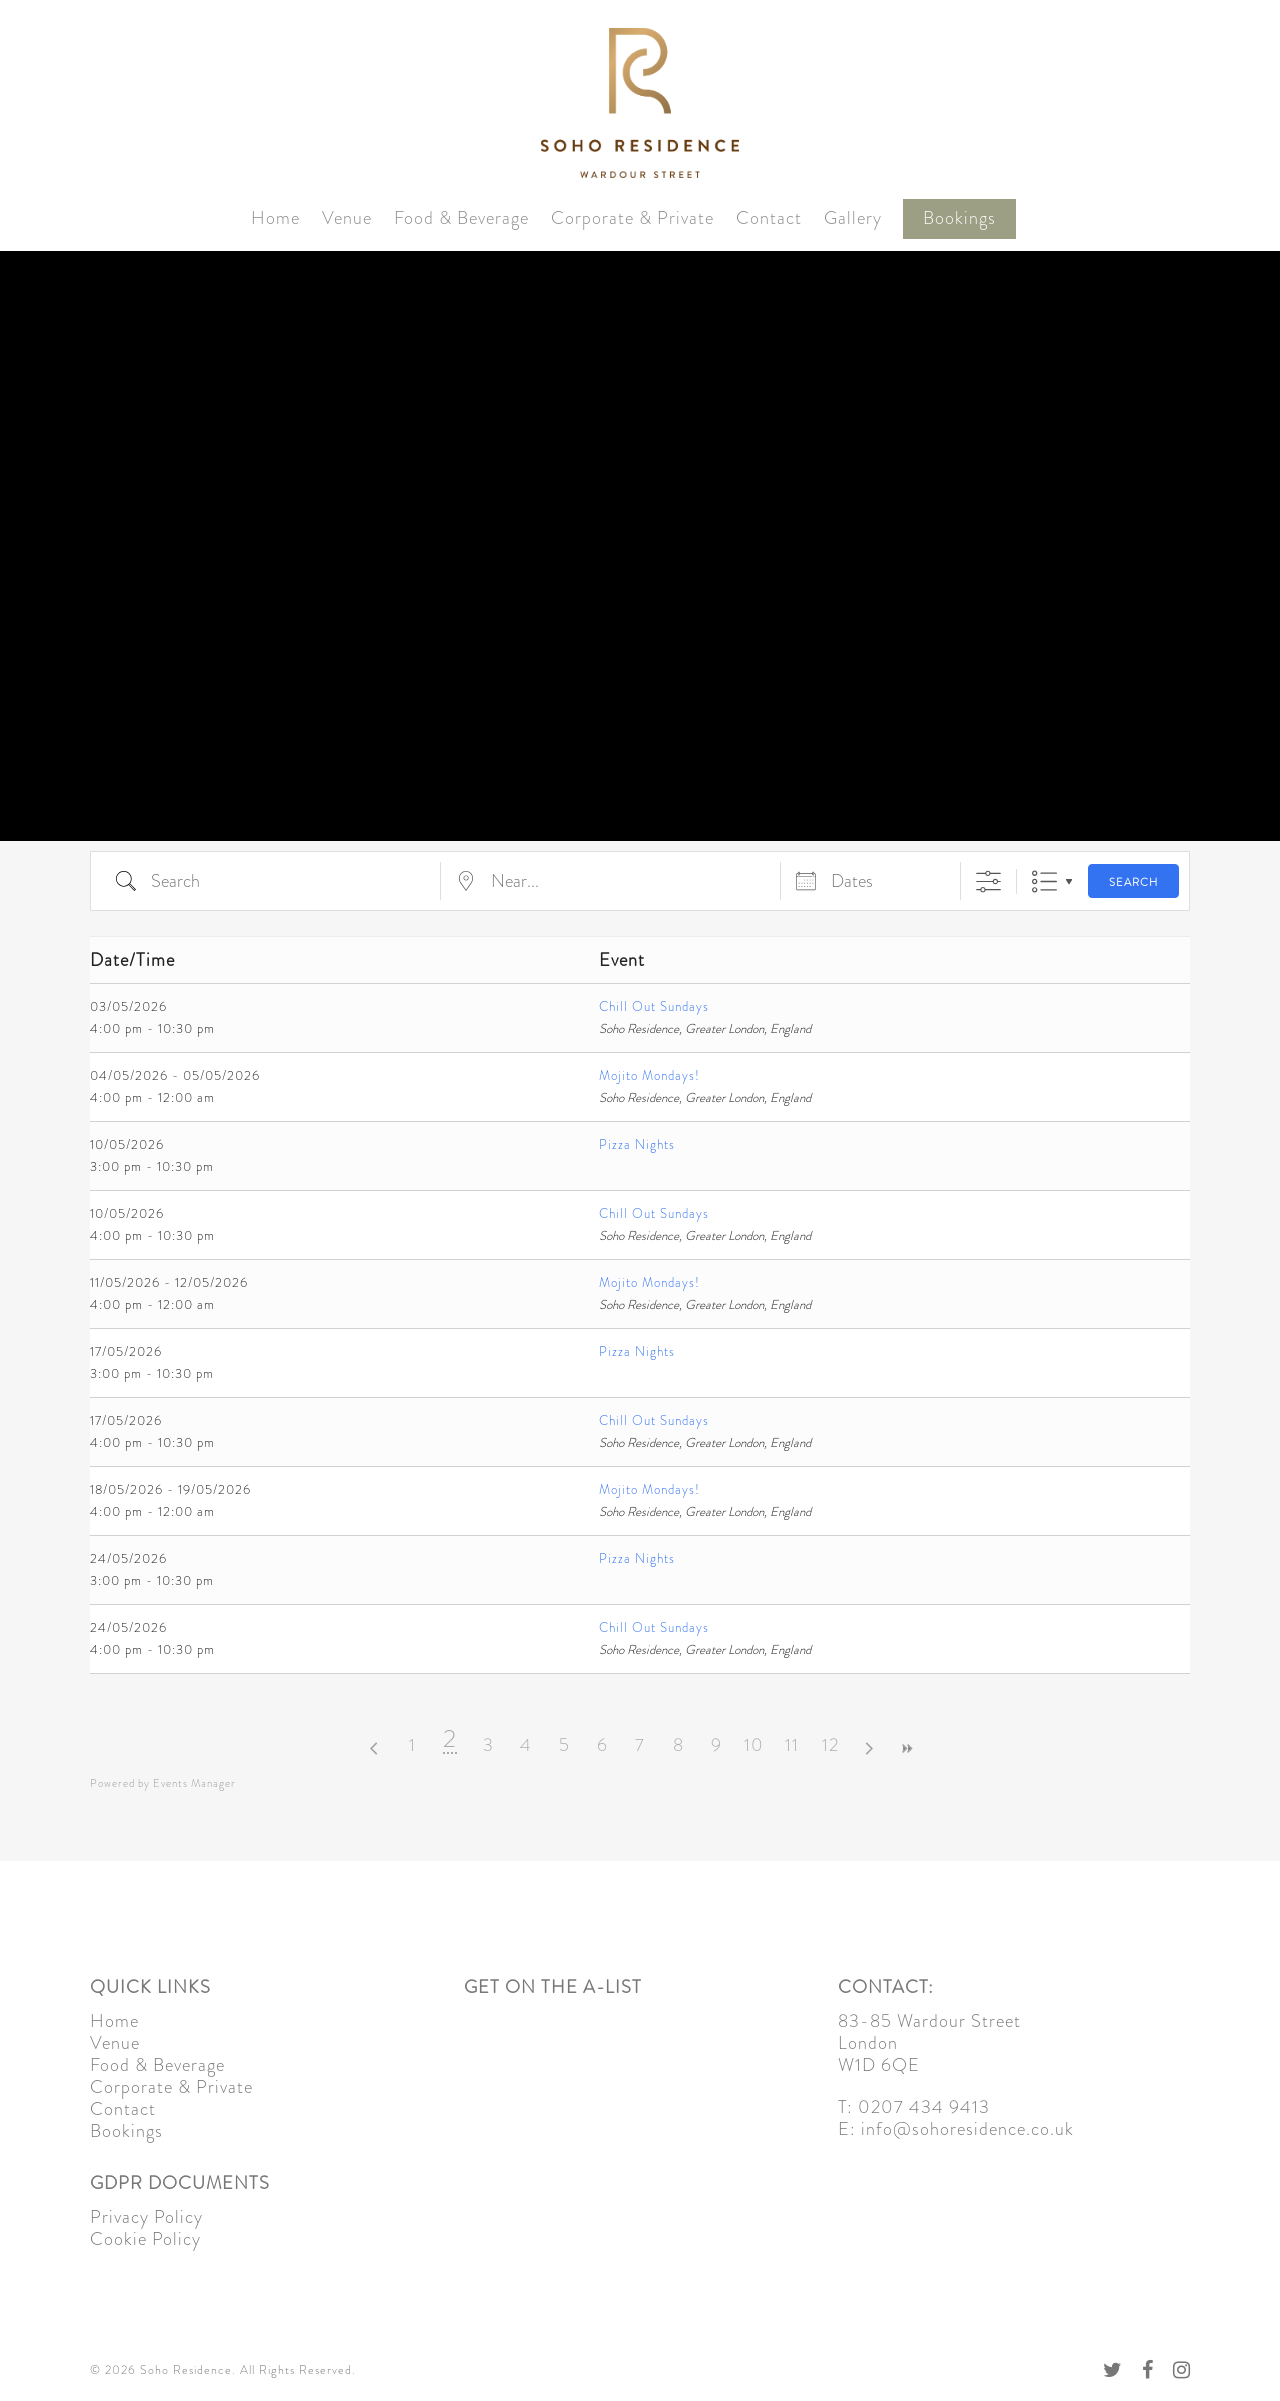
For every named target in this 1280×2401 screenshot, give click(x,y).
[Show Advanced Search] (988, 881)
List (1044, 881)
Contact (769, 218)
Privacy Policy (146, 2217)
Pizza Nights (637, 1144)
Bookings (959, 218)
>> (906, 1748)
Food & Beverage (461, 218)
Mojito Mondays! (649, 1075)
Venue (347, 218)
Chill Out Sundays (654, 1006)
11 (792, 1745)
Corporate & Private (632, 218)
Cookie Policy (145, 2239)
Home (275, 218)
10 (754, 1745)
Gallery (853, 218)
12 (830, 1745)
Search (1133, 882)
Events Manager (194, 1783)
